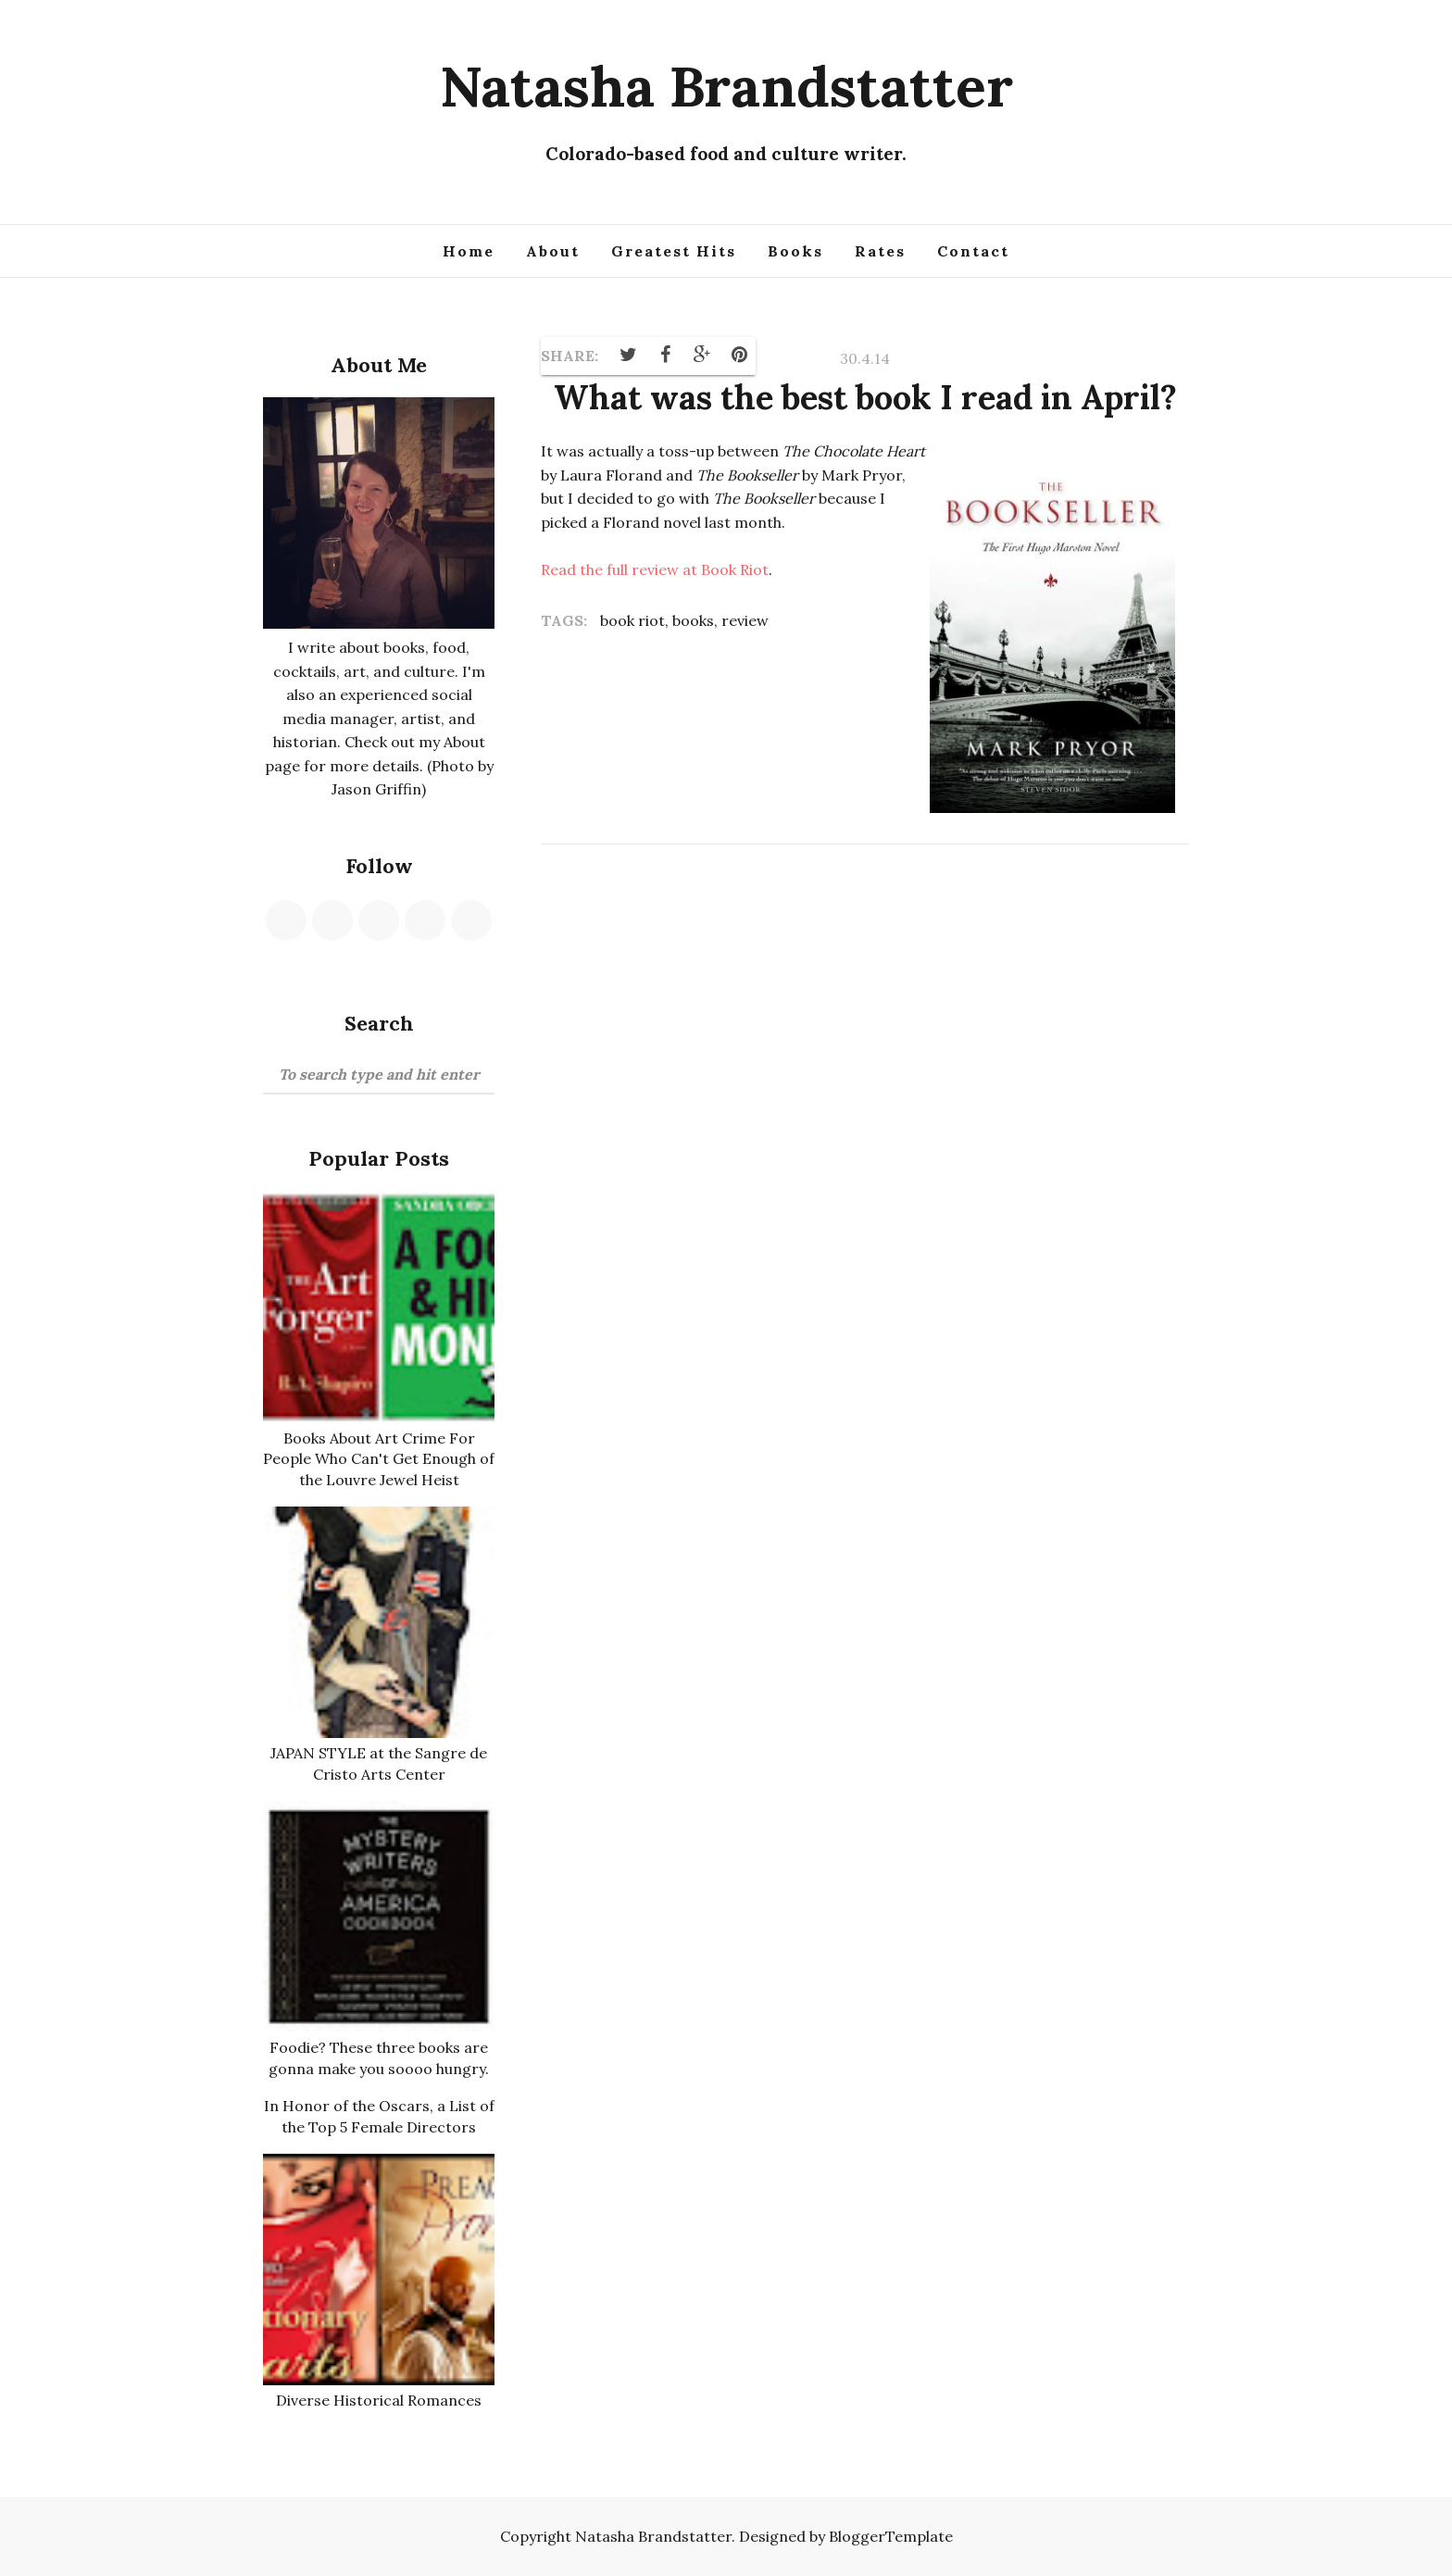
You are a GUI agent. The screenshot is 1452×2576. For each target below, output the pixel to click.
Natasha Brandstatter (726, 86)
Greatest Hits (673, 251)
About (553, 251)
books (693, 620)
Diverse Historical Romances (379, 2400)
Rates (880, 251)
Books (795, 251)
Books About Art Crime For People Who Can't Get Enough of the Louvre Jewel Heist (378, 1459)
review (745, 620)
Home (468, 251)
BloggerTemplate (891, 2536)
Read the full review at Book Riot (655, 569)
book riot (632, 620)
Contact (973, 251)
